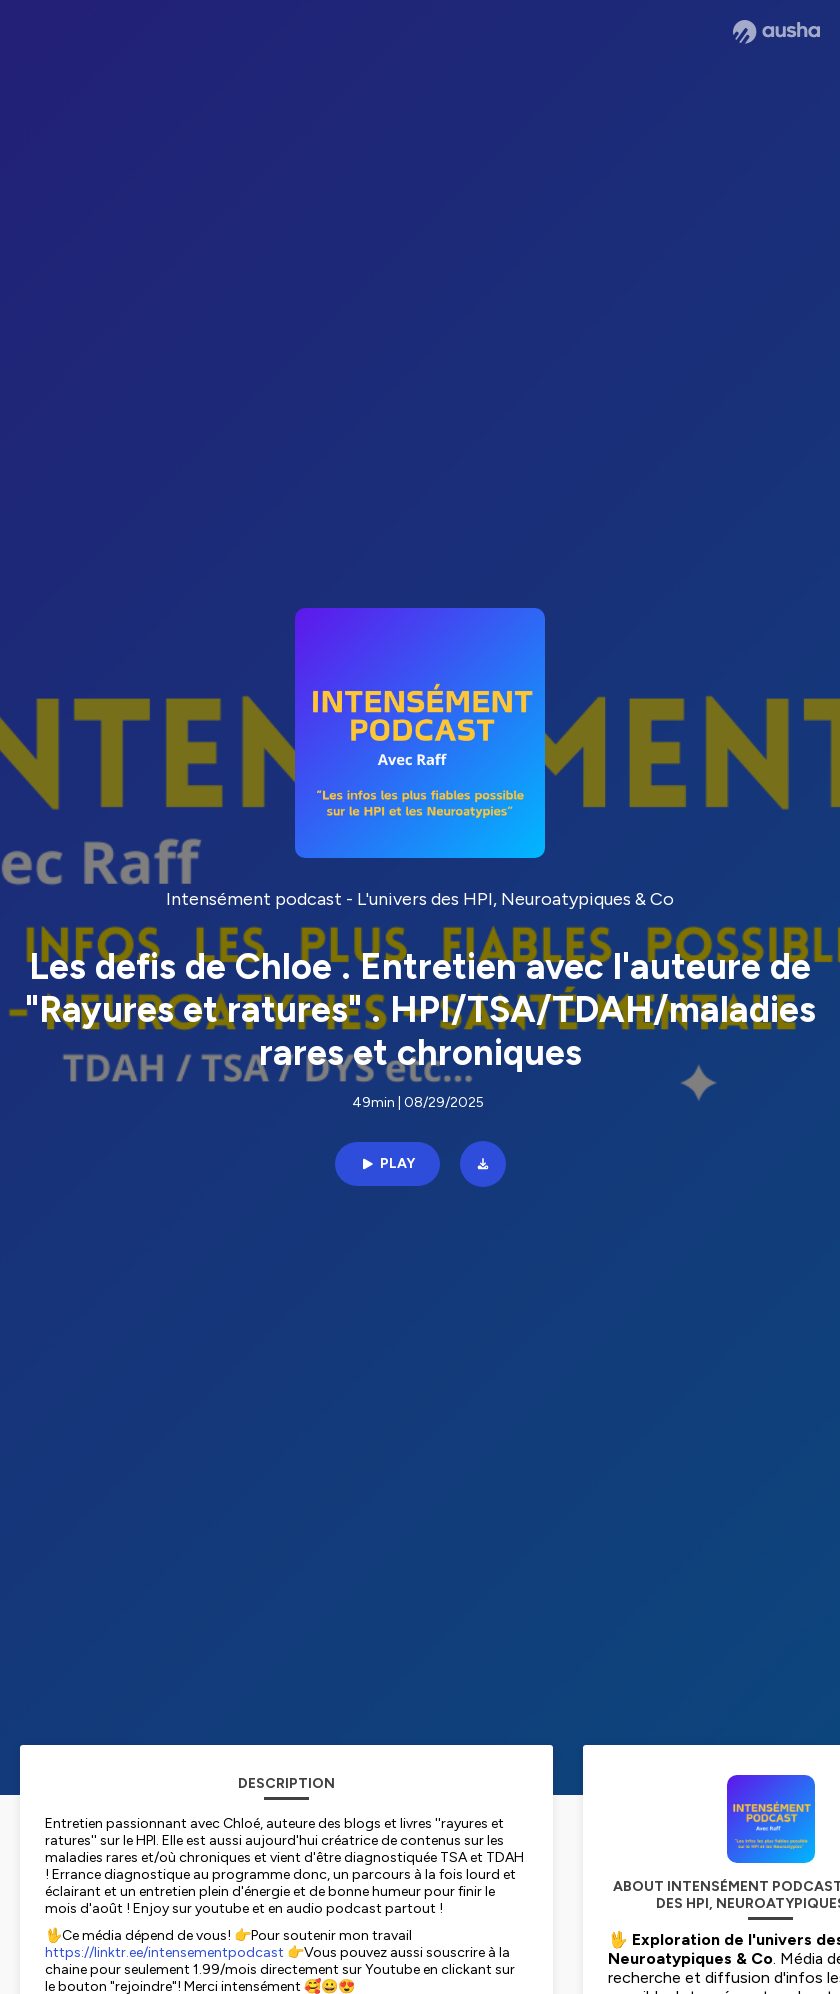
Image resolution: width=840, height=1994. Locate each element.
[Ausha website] (776, 32)
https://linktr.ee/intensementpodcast (164, 1952)
